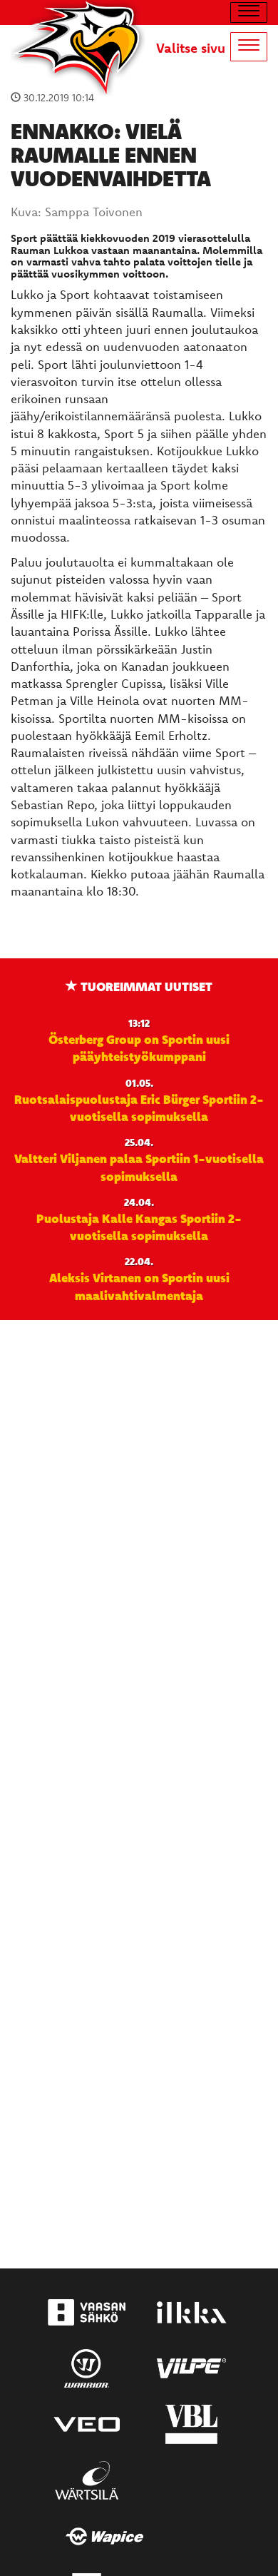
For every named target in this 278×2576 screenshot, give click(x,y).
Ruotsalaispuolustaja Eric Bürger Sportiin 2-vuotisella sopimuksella (139, 1107)
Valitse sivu (190, 47)
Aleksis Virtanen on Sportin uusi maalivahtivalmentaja (139, 1285)
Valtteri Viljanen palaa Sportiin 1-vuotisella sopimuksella (139, 1166)
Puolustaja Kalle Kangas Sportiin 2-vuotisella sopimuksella (139, 1226)
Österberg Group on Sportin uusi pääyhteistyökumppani (139, 1047)
